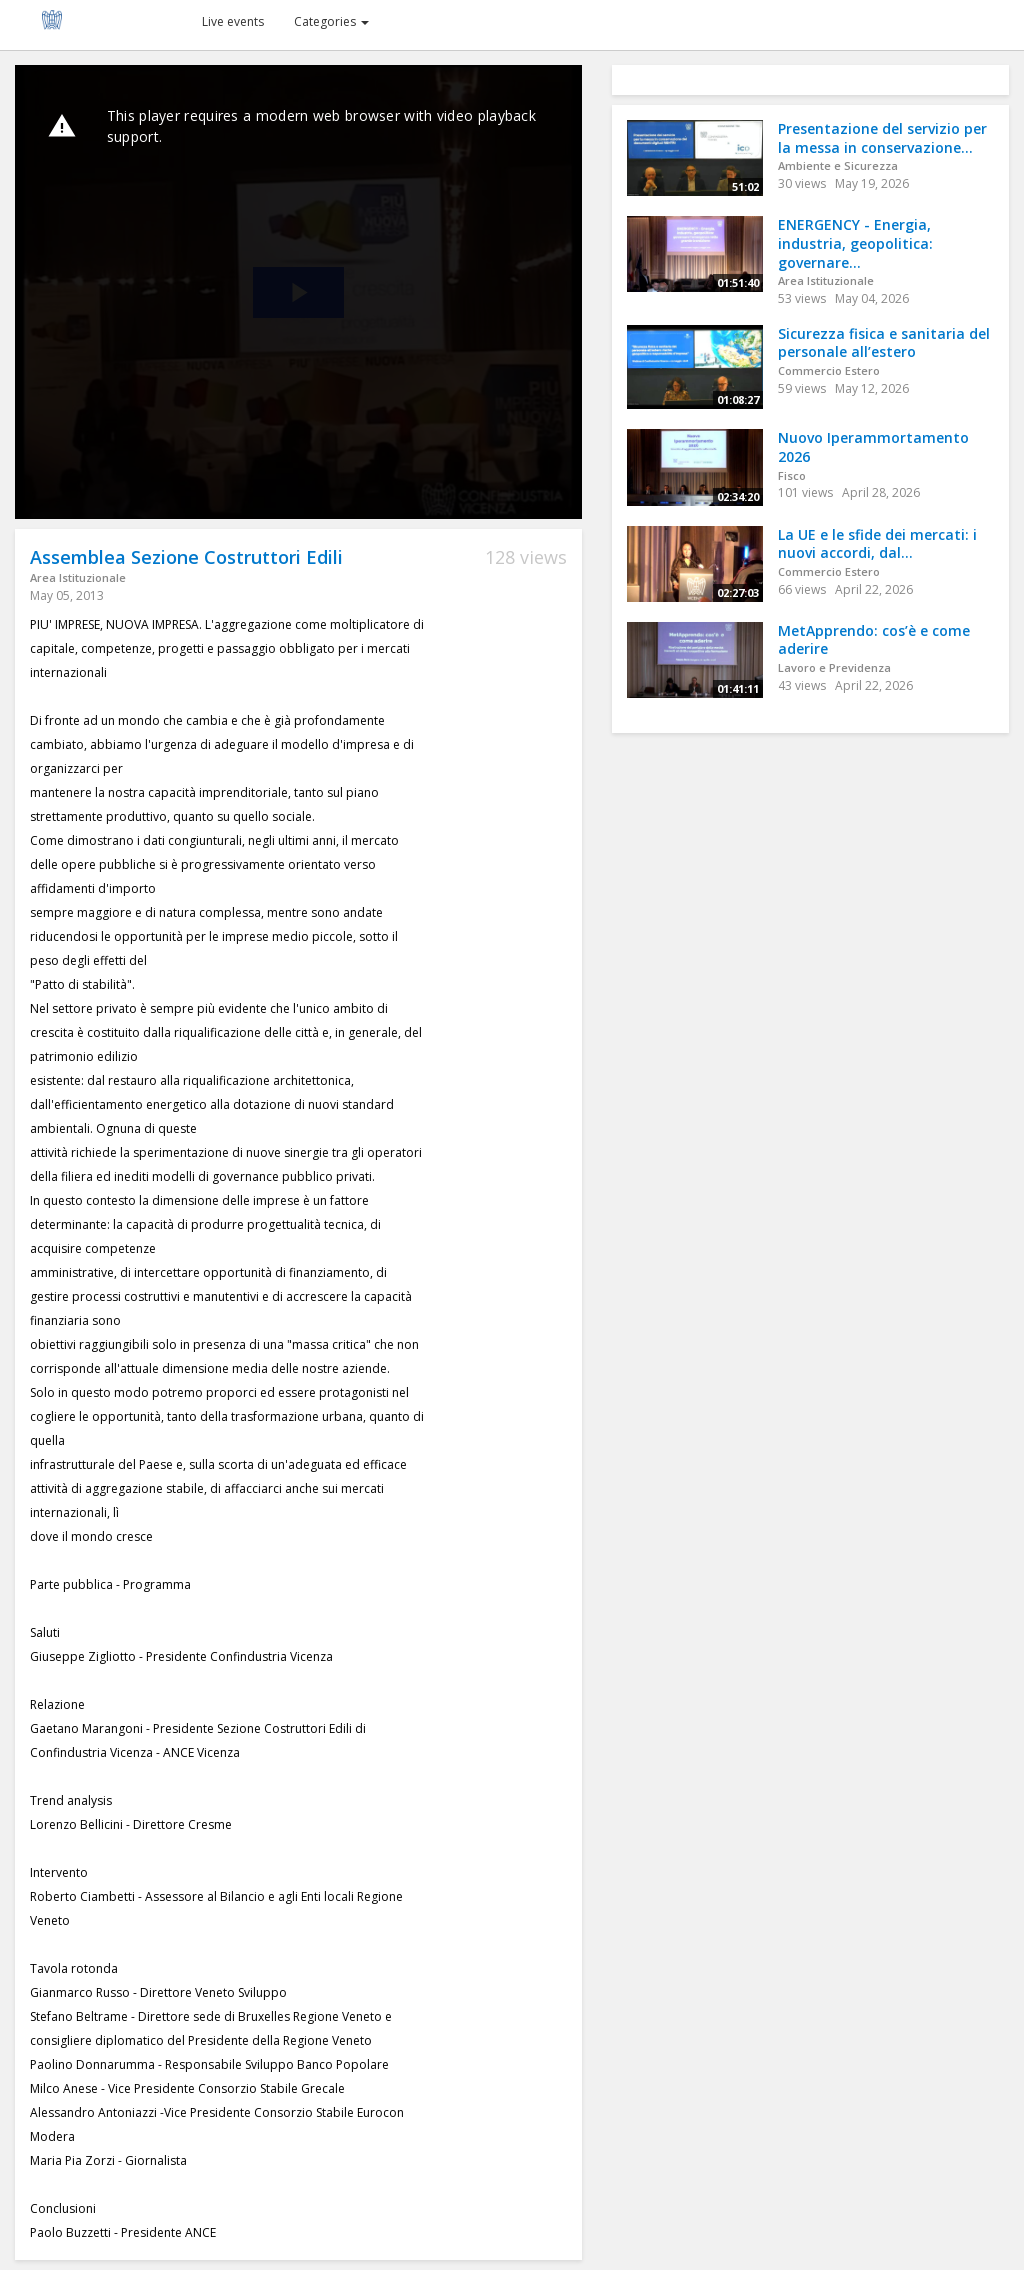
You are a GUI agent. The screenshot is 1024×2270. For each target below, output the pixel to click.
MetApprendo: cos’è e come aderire (874, 640)
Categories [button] (331, 21)
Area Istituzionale (78, 577)
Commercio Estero (829, 370)
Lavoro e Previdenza (834, 667)
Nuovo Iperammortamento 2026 (873, 447)
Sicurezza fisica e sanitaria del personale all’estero (884, 343)
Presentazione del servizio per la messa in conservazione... (882, 138)
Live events (233, 21)
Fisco (792, 475)
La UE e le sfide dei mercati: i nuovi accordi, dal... (877, 544)
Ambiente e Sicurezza (838, 165)
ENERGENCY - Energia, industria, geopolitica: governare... (855, 243)
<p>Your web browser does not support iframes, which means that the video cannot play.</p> (298, 292)
